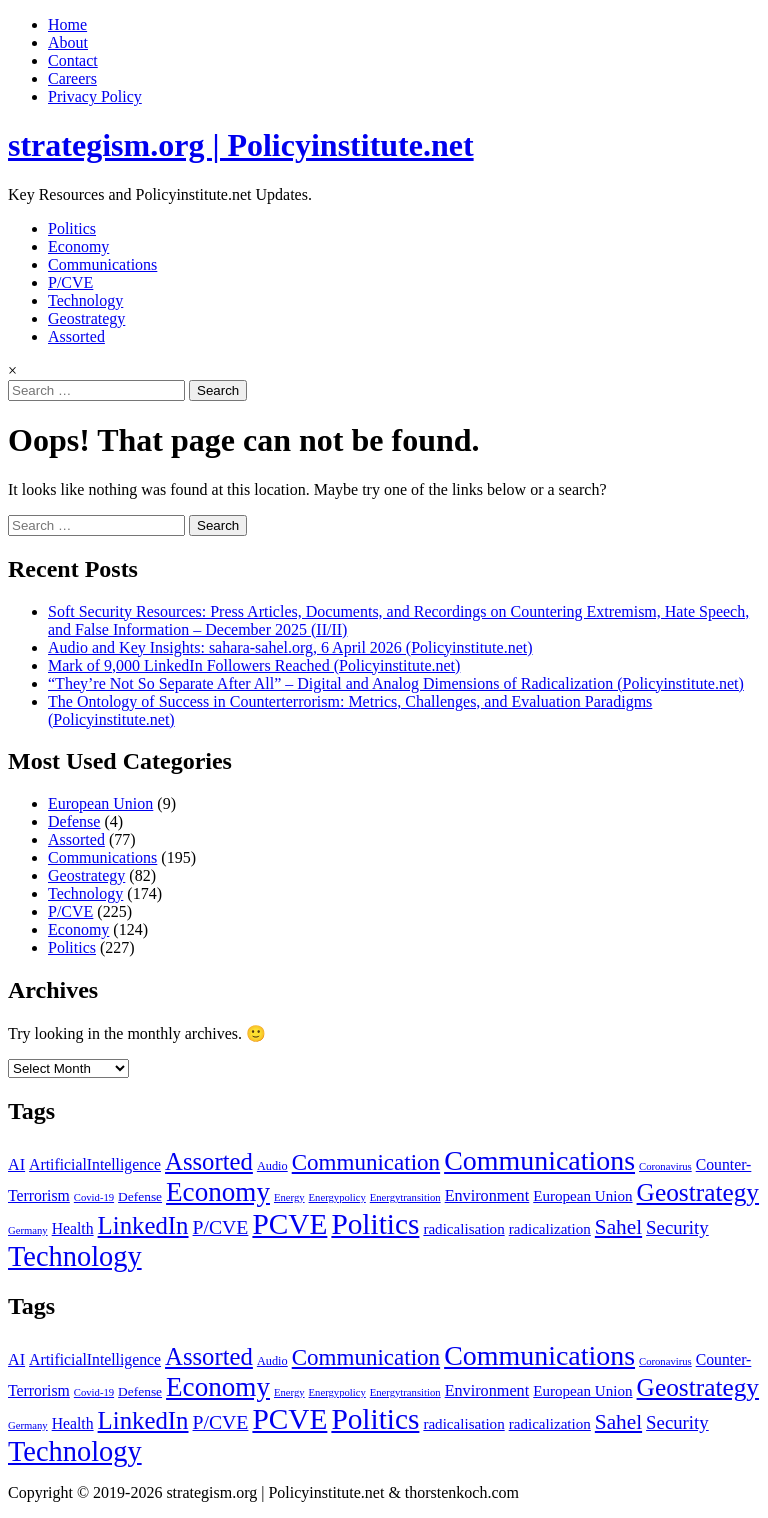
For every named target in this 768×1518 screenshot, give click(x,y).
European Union (100, 803)
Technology (85, 300)
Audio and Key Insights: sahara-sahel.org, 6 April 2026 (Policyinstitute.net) (290, 647)
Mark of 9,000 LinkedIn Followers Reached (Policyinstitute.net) (254, 665)
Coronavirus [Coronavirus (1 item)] (665, 1166)
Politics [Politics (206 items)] (375, 1224)
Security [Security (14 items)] (677, 1227)
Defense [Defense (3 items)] (140, 1196)
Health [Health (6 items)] (73, 1228)
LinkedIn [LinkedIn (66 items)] (143, 1225)
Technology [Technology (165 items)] (75, 1256)
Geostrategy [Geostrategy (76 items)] (698, 1192)
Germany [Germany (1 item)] (28, 1230)
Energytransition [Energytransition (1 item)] (405, 1197)
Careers (72, 78)
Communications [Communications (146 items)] (539, 1160)
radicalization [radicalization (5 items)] (550, 1229)
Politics (72, 228)
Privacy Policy (95, 96)
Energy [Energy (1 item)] (289, 1197)
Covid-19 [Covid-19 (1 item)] (94, 1197)
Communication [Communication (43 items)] (366, 1162)
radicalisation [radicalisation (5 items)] (463, 1229)
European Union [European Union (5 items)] (582, 1196)
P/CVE (70, 282)
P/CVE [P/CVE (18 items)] (221, 1227)
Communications (102, 264)
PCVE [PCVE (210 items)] (289, 1224)
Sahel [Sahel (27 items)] (618, 1227)
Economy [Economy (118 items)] (218, 1192)
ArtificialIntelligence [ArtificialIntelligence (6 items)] (95, 1164)
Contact (73, 60)
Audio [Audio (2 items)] (272, 1166)
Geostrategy (86, 318)
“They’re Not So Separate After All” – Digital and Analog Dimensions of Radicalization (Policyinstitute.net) (396, 683)
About (68, 42)
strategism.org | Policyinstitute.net (241, 145)
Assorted (76, 336)
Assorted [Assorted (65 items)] (209, 1161)
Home (67, 24)
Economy (78, 246)
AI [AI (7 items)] (16, 1165)
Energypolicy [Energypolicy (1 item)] (337, 1197)
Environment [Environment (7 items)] (487, 1196)
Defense (74, 821)
